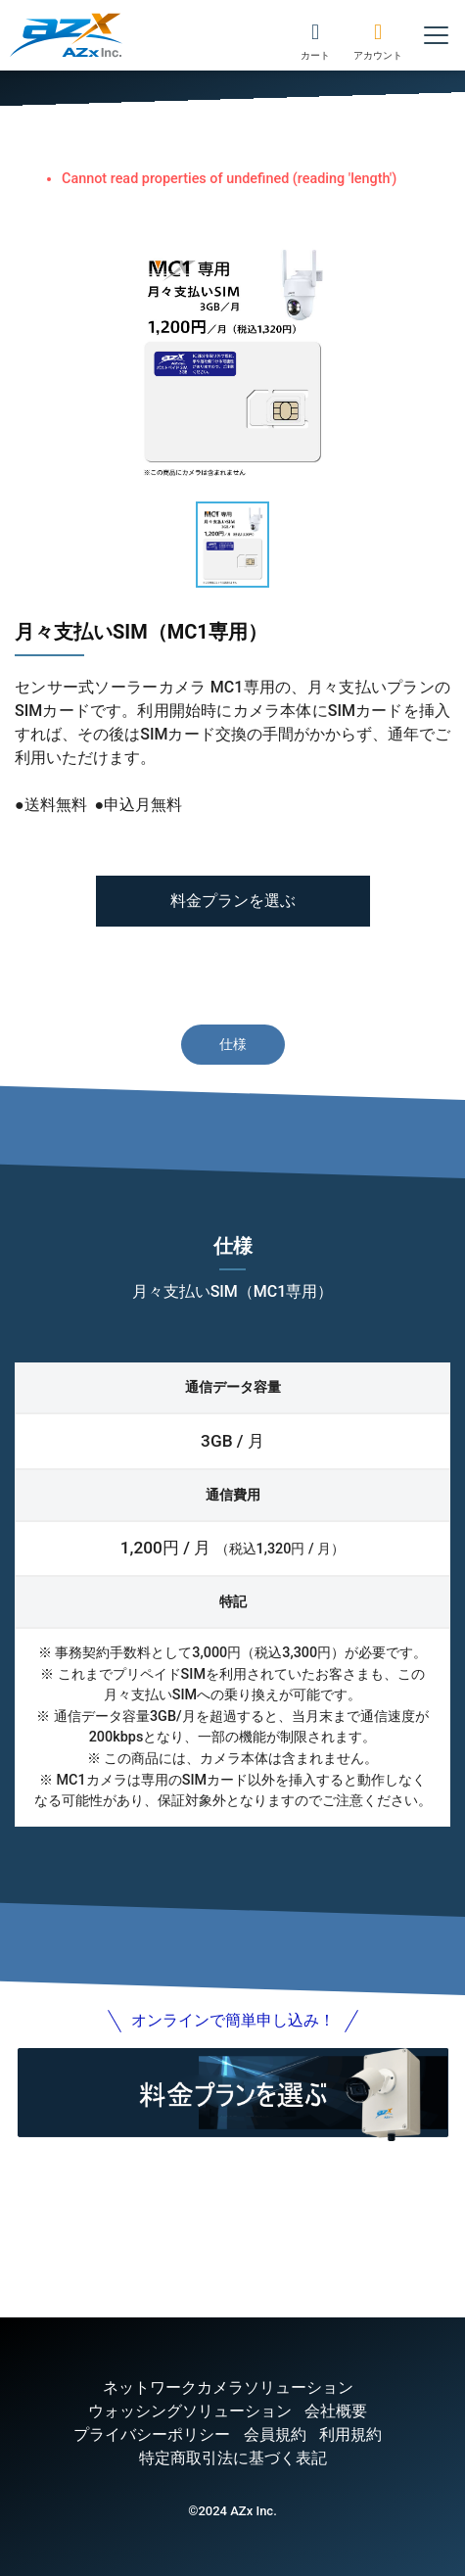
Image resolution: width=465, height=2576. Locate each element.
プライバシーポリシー (151, 2434)
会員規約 (275, 2434)
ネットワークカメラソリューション (228, 2387)
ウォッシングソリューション (190, 2411)
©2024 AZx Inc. (232, 2511)
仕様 (233, 1044)
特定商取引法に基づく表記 (233, 2458)
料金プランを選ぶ (233, 900)
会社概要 (335, 2411)
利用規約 (350, 2434)
